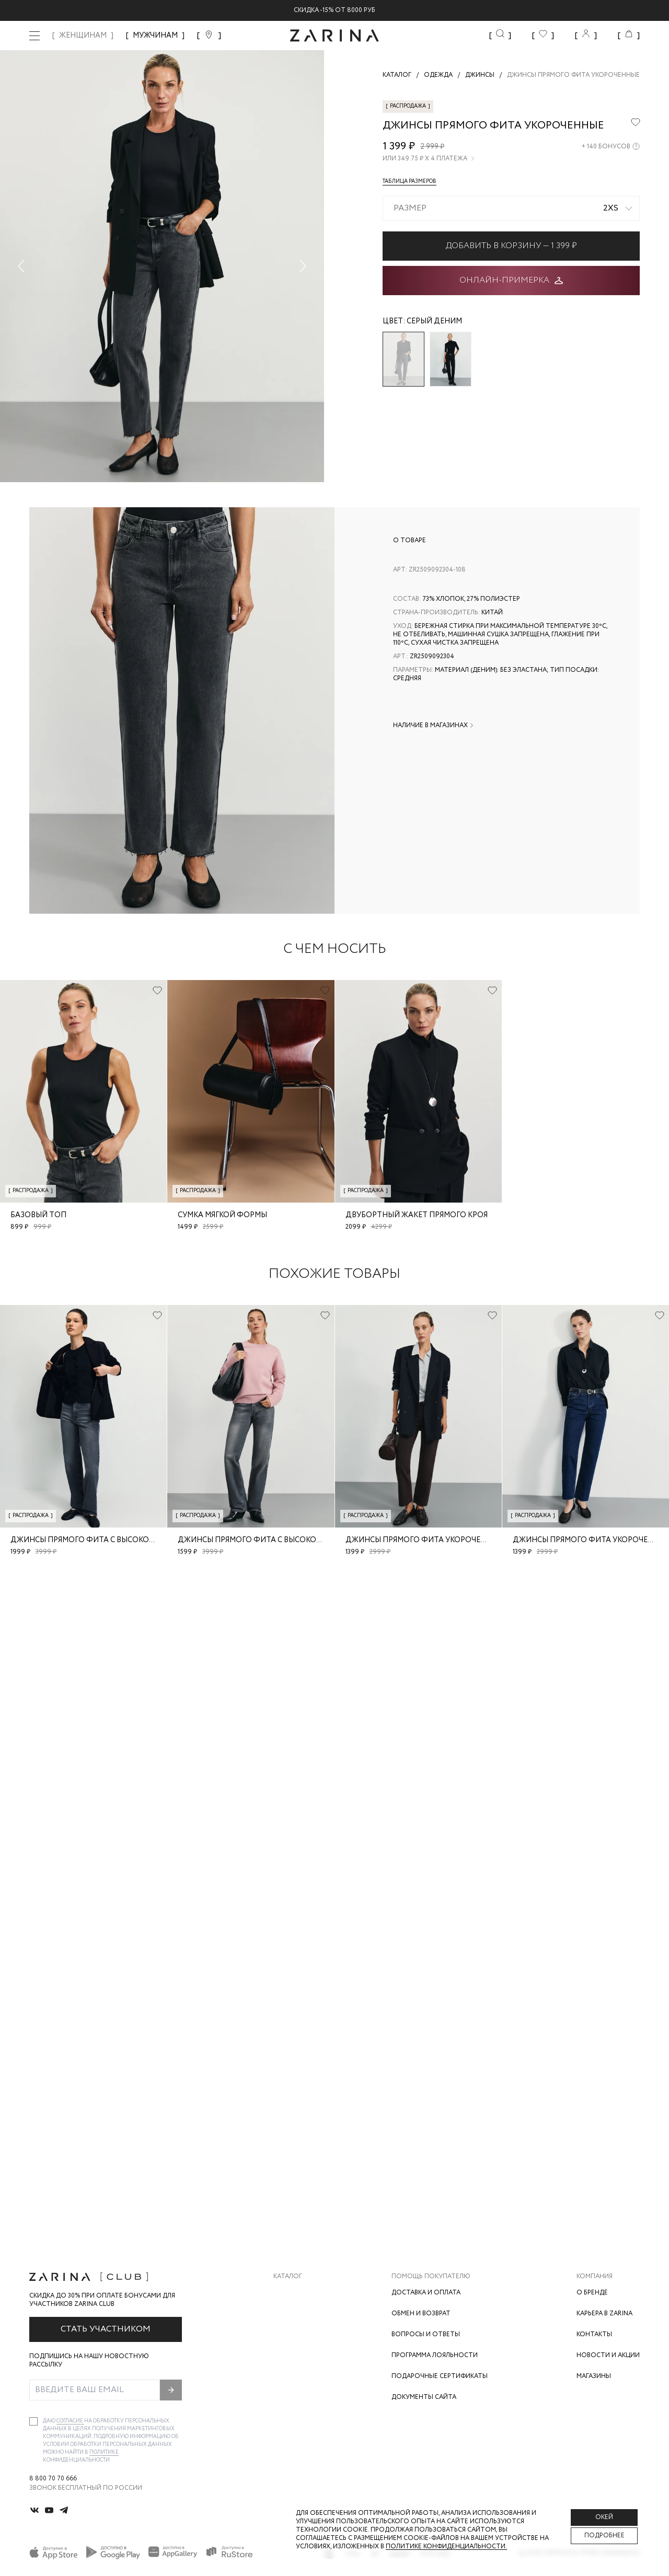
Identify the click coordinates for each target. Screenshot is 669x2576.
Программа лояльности (434, 2355)
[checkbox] (33, 2421)
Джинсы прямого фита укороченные (423, 1540)
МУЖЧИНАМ (155, 35)
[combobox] (511, 208)
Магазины (593, 2376)
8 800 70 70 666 (53, 2479)
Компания (594, 2276)
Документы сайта (423, 2397)
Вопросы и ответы (425, 2334)
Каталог (287, 2276)
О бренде (592, 2292)
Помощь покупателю (430, 2276)
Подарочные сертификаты (439, 2376)
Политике (104, 2452)
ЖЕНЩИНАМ (83, 35)
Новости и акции (608, 2355)
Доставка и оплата (425, 2292)
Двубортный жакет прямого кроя (416, 1215)
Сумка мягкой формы (222, 1215)
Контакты (594, 2334)
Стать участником (106, 2329)
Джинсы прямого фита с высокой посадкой (105, 1540)
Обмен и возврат (421, 2313)
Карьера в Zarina (604, 2313)
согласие (70, 2421)
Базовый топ (38, 1215)
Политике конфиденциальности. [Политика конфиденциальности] (446, 2546)
